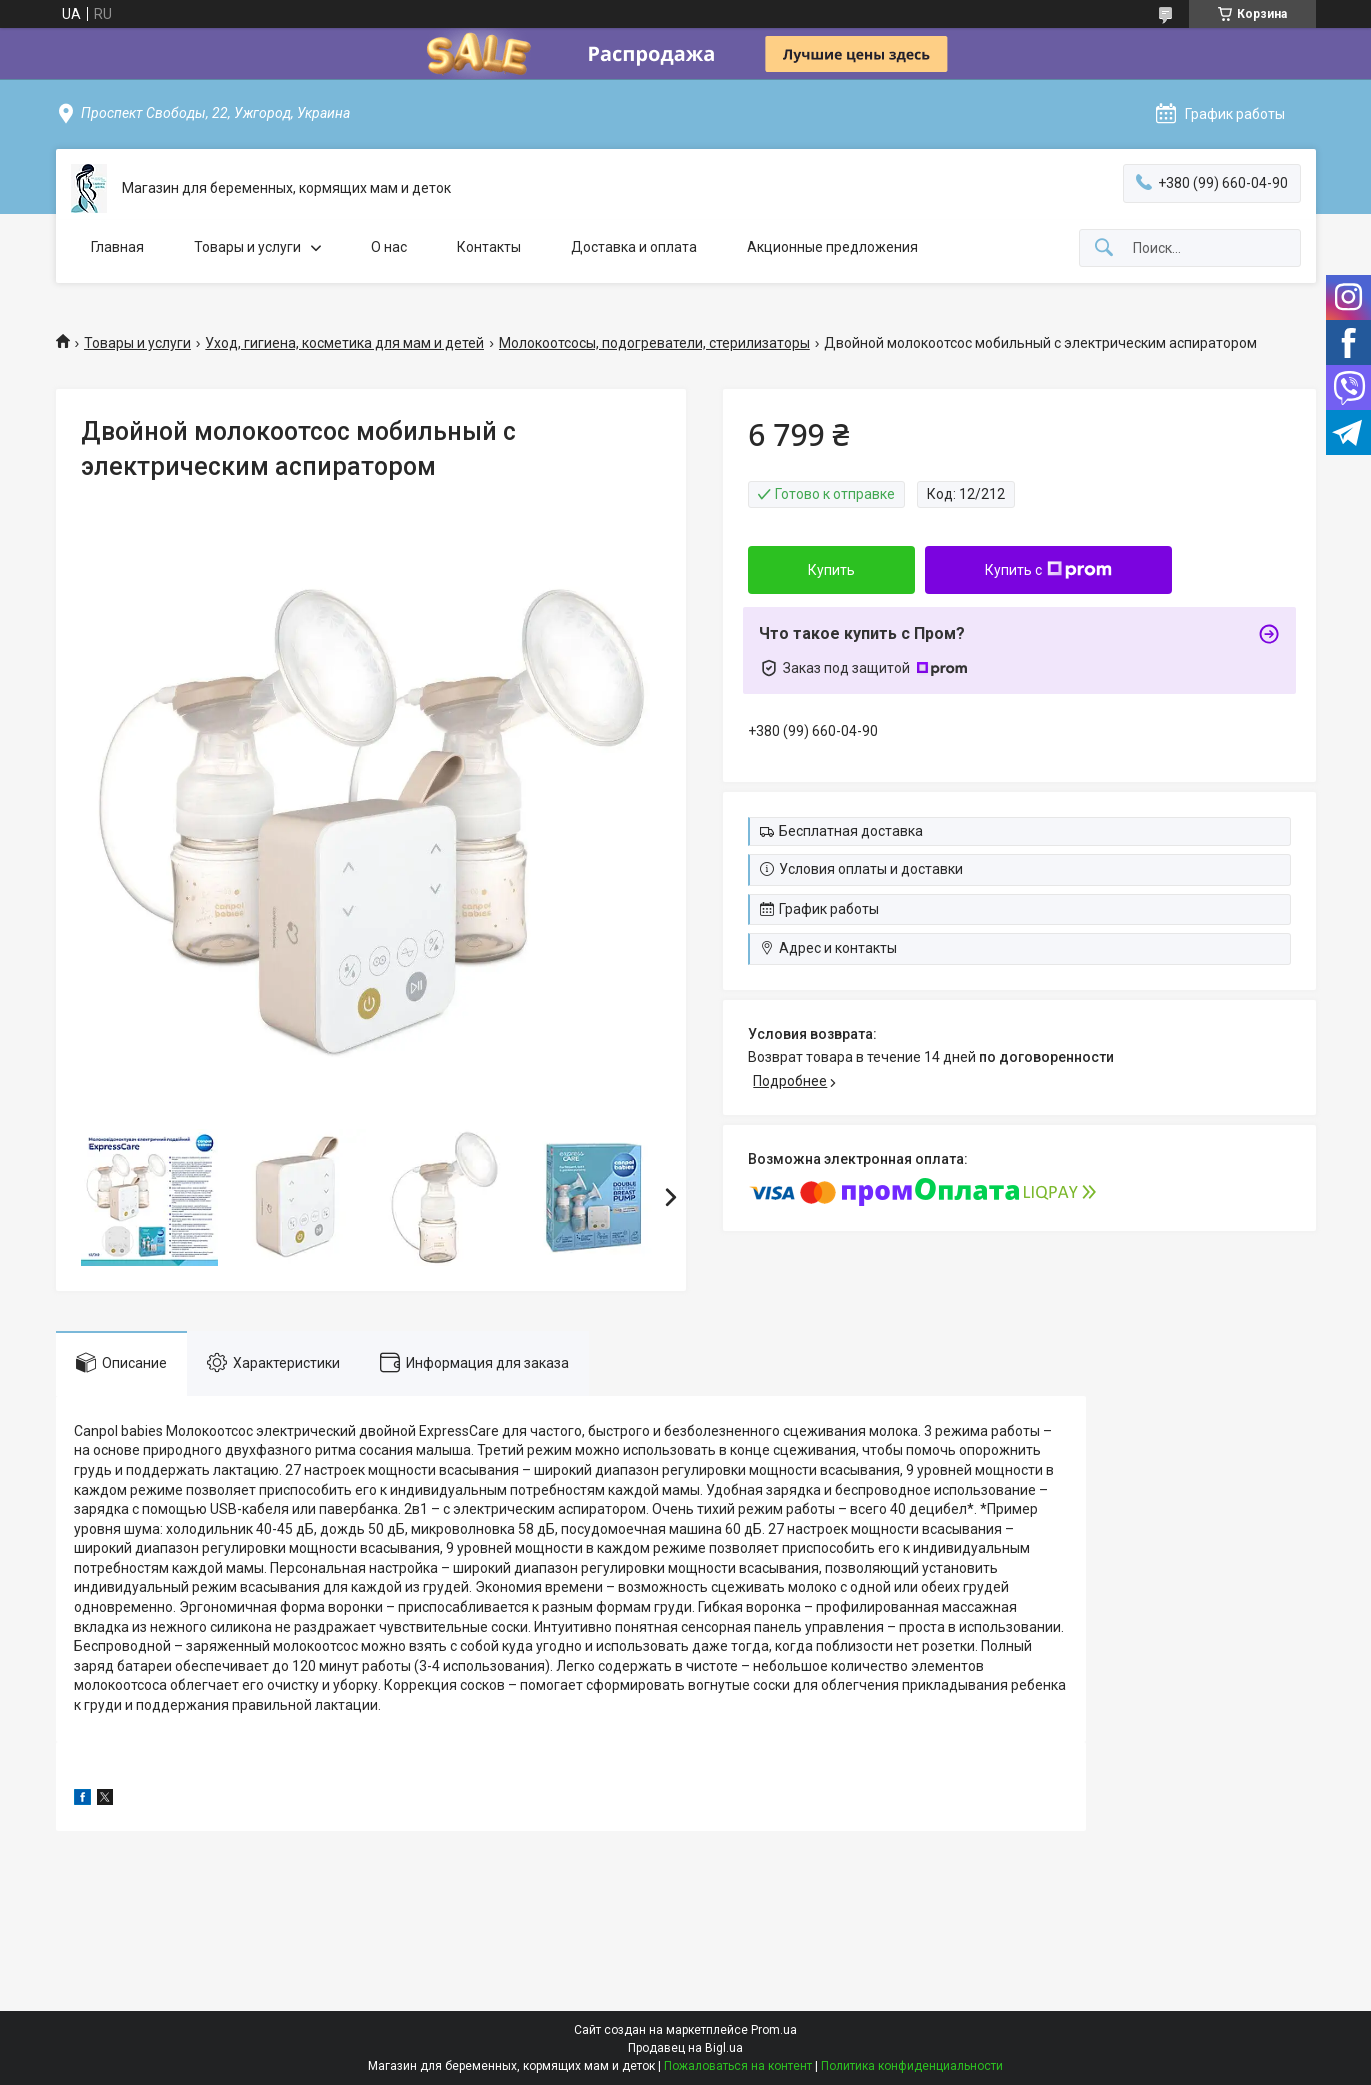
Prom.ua (774, 2030)
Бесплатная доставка (851, 831)
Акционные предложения (832, 247)
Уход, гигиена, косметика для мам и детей (344, 343)
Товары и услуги (247, 247)
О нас (389, 247)
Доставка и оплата (634, 247)
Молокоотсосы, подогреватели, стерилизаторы (654, 343)
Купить (831, 570)
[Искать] (1104, 248)
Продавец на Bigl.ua (685, 2048)
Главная (117, 247)
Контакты (489, 247)
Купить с (1048, 570)
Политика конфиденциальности (912, 2066)
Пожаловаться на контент (738, 2066)
